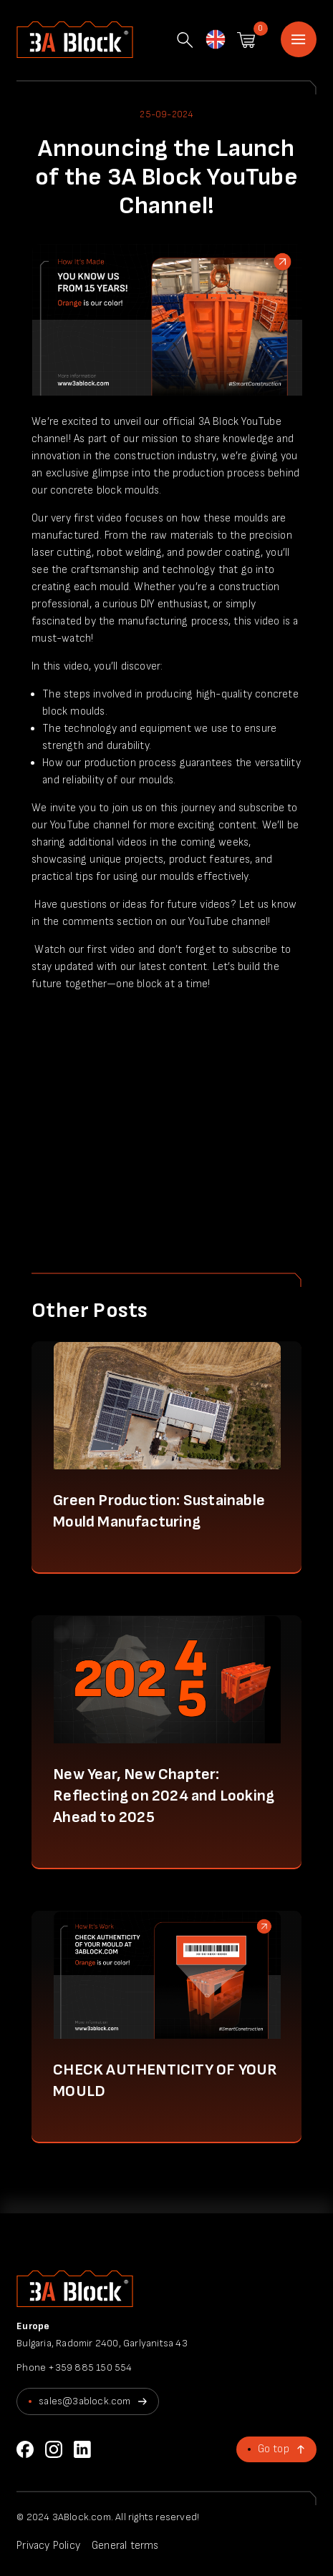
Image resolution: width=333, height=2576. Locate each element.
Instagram (53, 2449)
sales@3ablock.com (84, 2401)
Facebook (25, 2449)
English (215, 41)
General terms (125, 2545)
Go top (273, 2449)
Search (185, 40)
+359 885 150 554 (90, 2367)
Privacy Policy (48, 2545)
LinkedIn (82, 2449)
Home (299, 39)
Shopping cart (246, 40)
